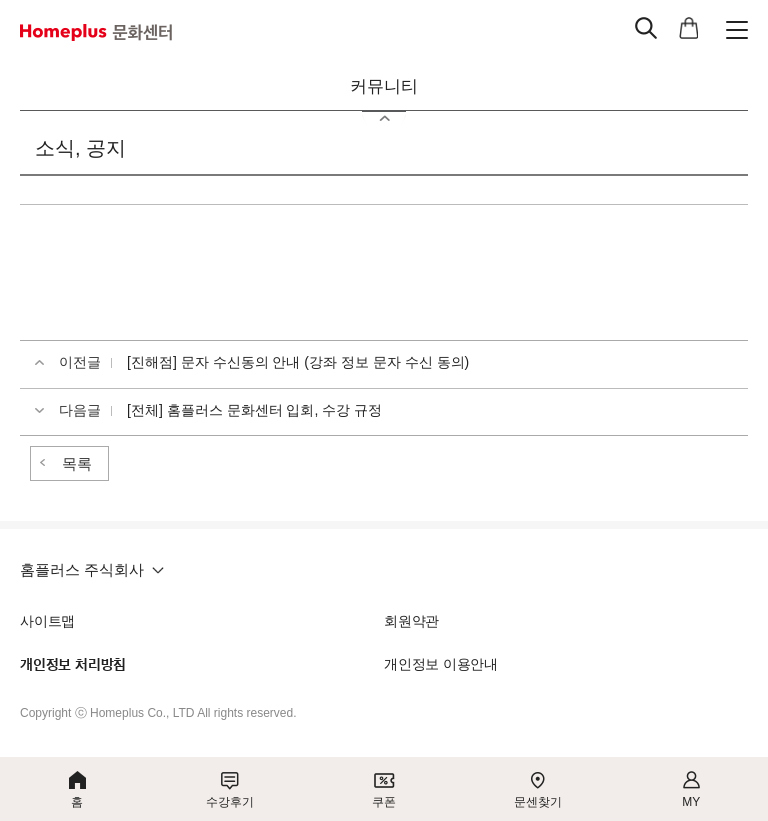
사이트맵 (47, 621)
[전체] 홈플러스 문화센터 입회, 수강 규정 (254, 410)
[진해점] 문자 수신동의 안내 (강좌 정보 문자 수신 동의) (298, 362)
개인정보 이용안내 (441, 664)
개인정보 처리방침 (73, 665)
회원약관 (411, 621)
